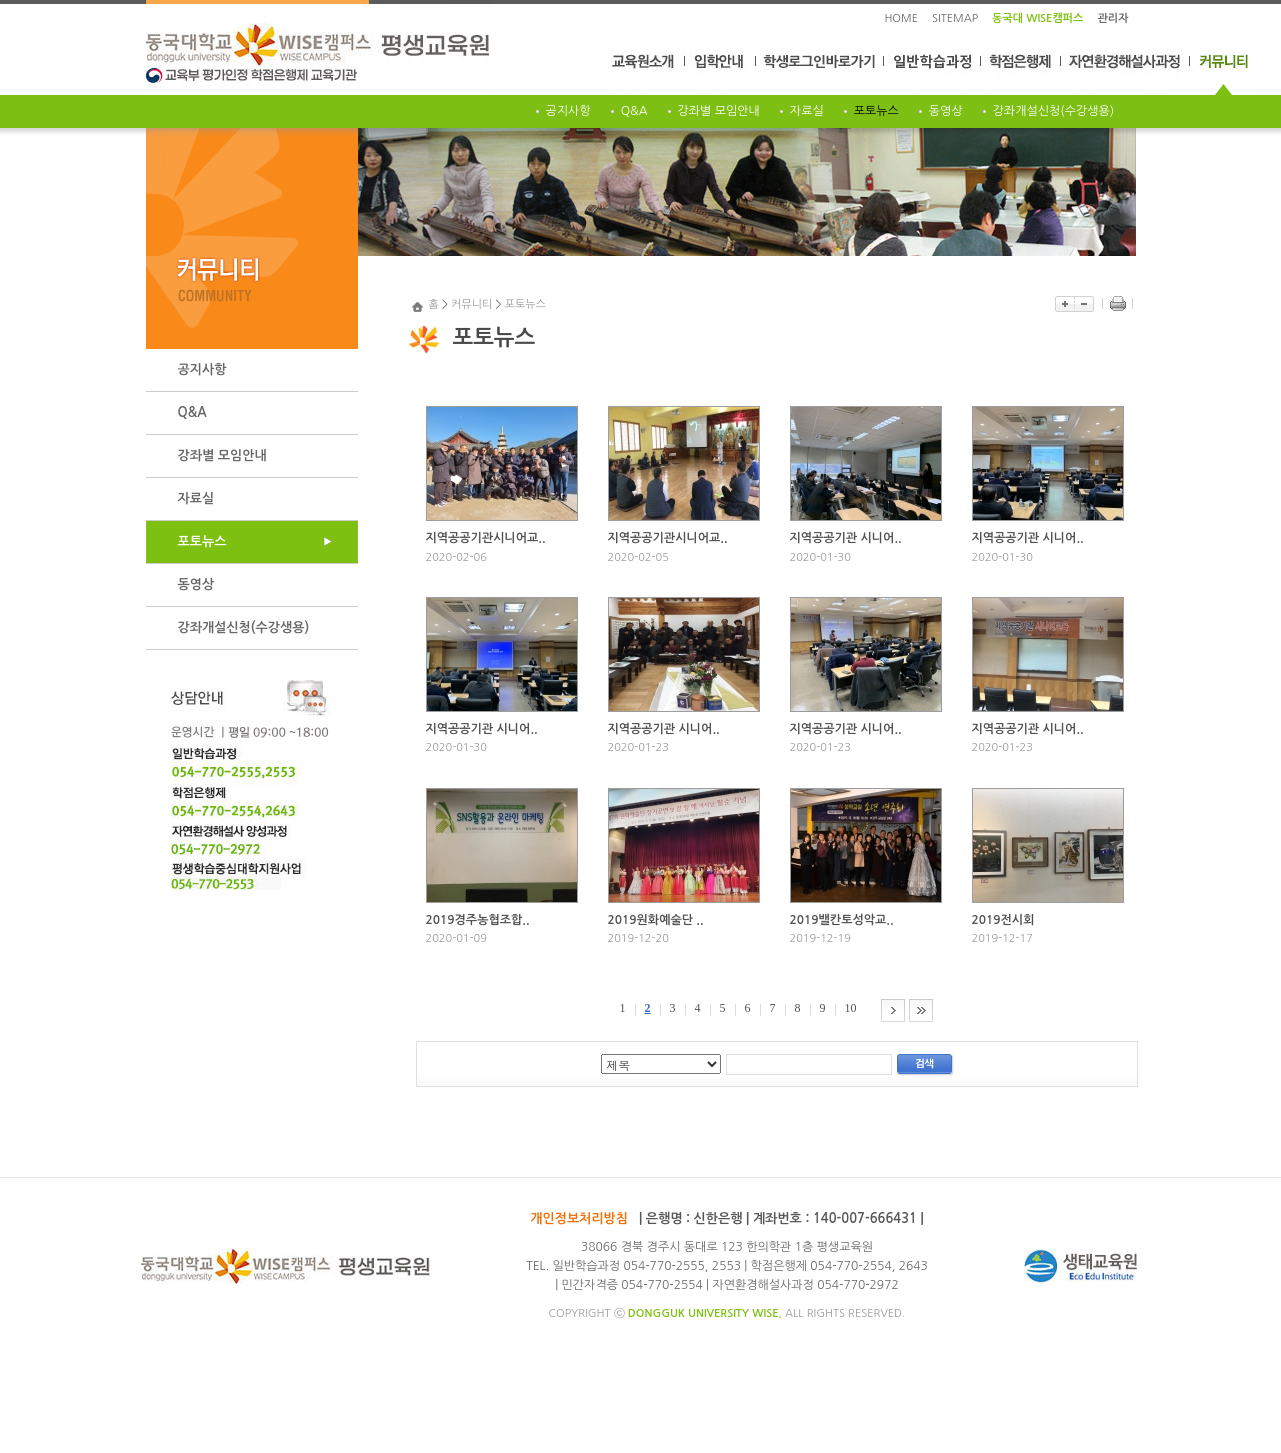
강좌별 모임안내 (719, 111)
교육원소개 (647, 73)
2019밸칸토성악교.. (842, 920)
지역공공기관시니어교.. (486, 538)
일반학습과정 (933, 73)
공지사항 (568, 111)
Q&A (634, 111)
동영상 (946, 111)
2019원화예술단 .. (656, 920)
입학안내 (720, 73)
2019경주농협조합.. (478, 920)
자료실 (807, 111)
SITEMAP (955, 18)
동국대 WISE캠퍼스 (1037, 18)
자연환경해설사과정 (1125, 73)
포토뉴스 (876, 111)
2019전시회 (1003, 920)
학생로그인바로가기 (821, 73)
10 (851, 1008)
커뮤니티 (1223, 73)
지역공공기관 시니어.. (846, 538)
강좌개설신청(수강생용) (1054, 111)
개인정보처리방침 (579, 1218)
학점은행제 (1021, 73)
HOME (901, 18)
